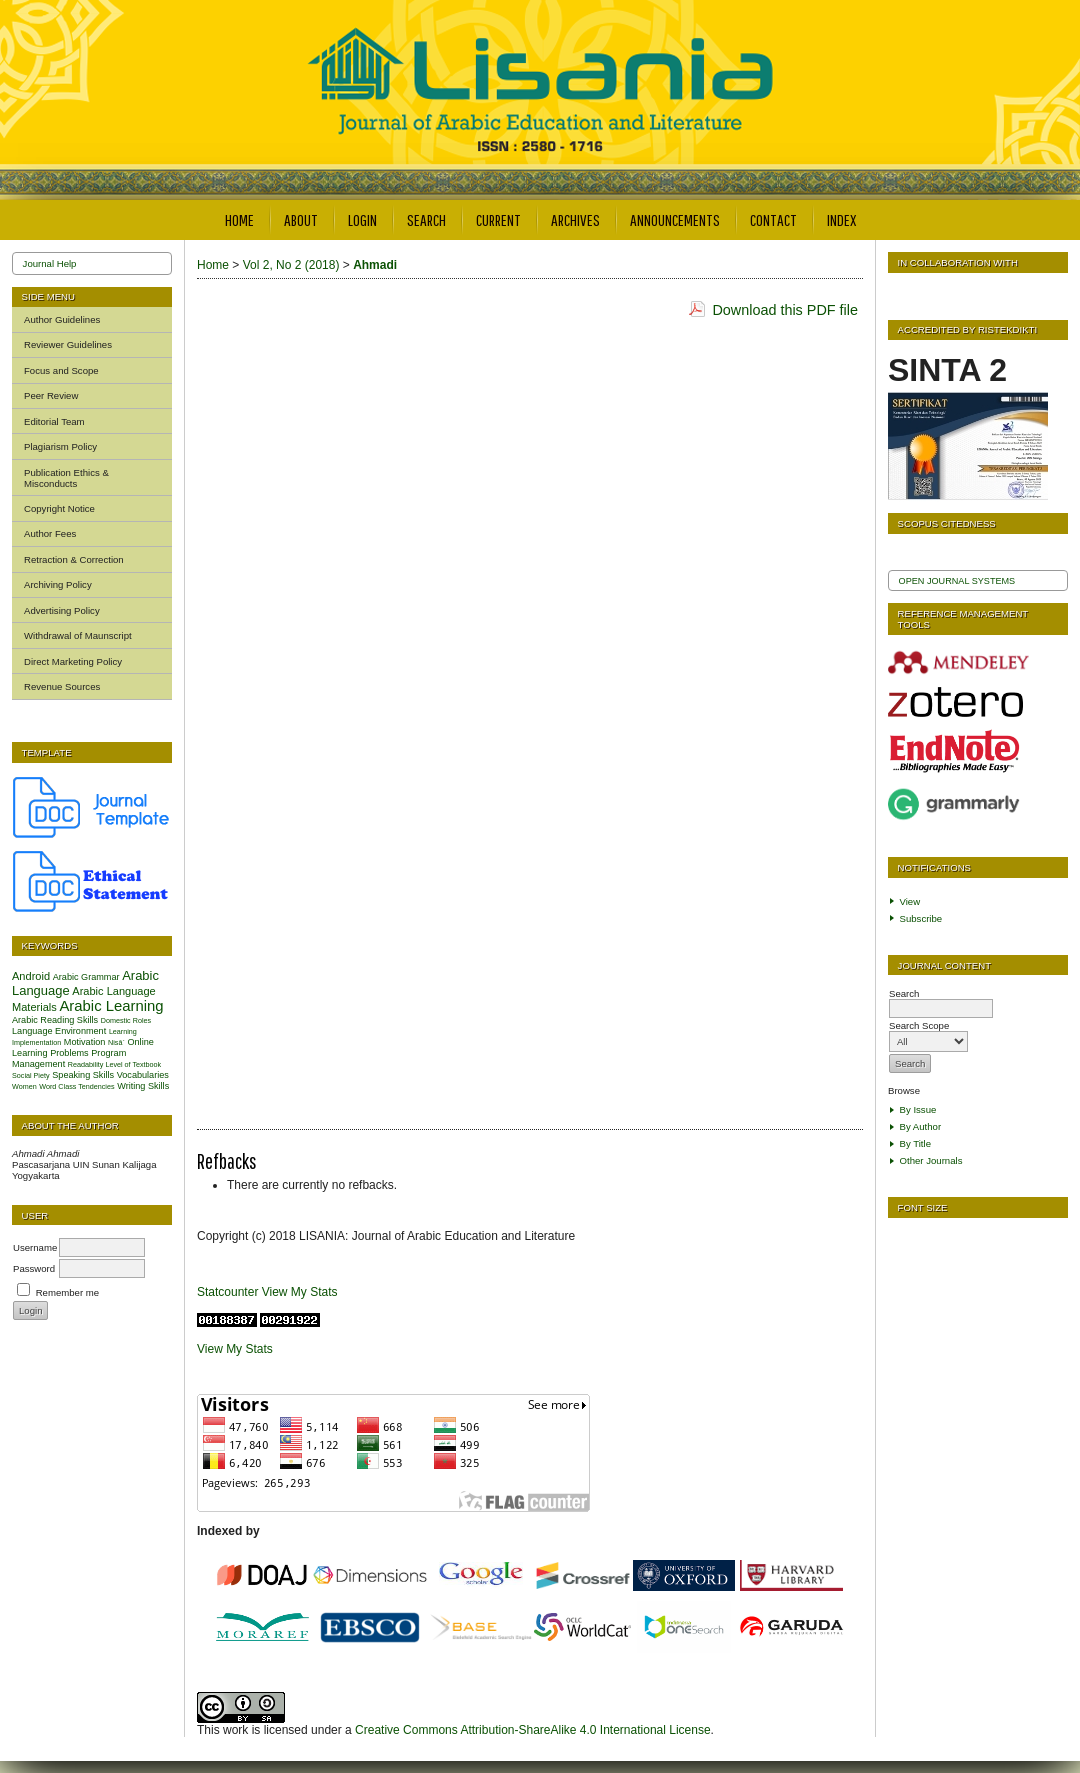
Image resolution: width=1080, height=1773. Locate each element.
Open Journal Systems (957, 581)
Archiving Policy (58, 584)
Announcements (675, 219)
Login (362, 219)
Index (841, 219)
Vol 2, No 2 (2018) (291, 265)
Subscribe (921, 918)
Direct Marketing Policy (73, 661)
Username (35, 1247)
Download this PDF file (785, 310)
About (301, 219)
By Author (921, 1126)
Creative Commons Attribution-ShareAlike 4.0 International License (533, 1730)
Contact (773, 219)
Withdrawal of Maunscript (78, 635)
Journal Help (50, 263)
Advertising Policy (62, 610)
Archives (575, 219)
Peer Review (51, 395)
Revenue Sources (62, 686)
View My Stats (300, 1292)
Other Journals (931, 1160)
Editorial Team (54, 421)
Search (426, 219)
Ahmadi (375, 265)
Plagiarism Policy (60, 446)
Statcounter (227, 1292)
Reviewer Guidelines (68, 344)
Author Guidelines (62, 319)
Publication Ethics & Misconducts (66, 478)
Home (239, 219)
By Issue (918, 1109)
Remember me (67, 1292)
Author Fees (50, 533)
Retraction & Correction (74, 559)
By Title (915, 1143)
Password (34, 1268)
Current (498, 219)
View (910, 901)
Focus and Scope (61, 370)
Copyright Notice (59, 508)
